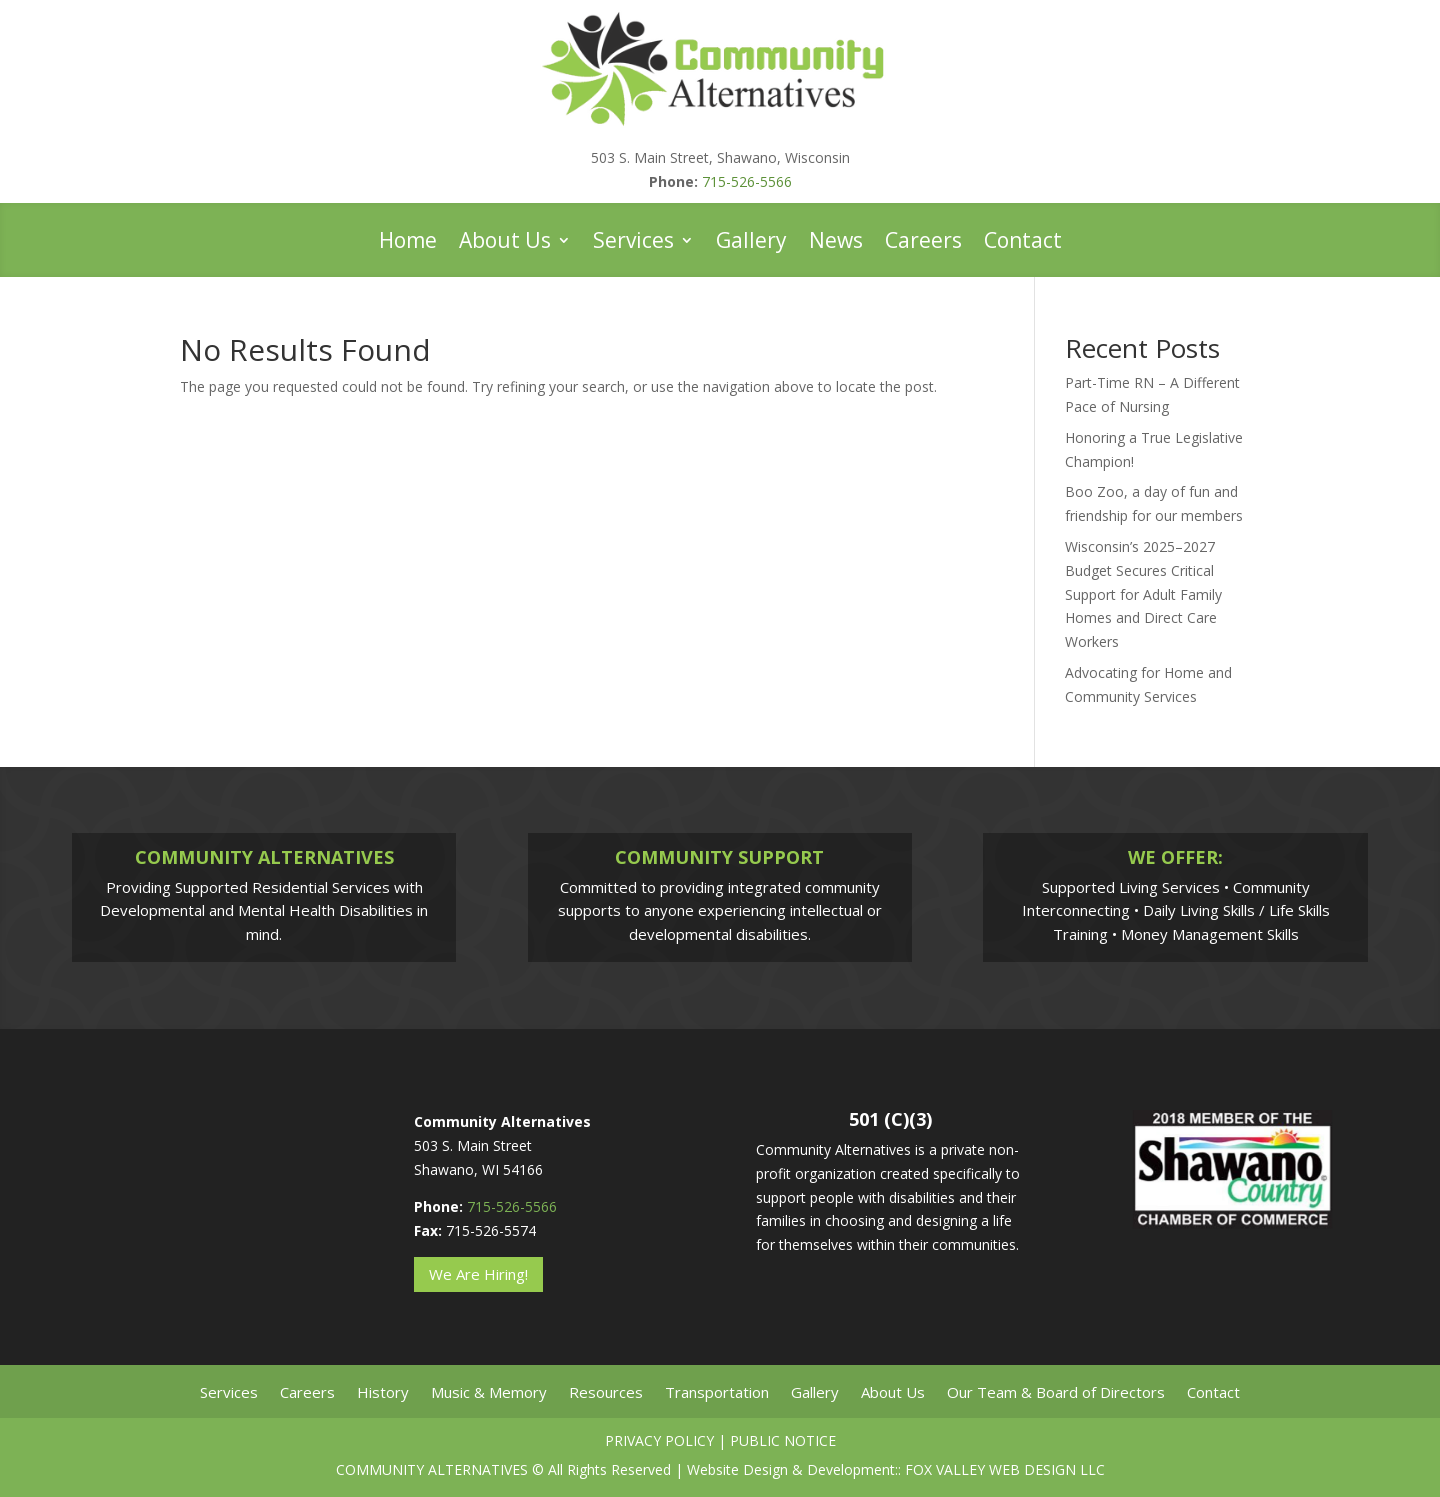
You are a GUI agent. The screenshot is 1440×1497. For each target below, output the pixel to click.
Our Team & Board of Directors (1056, 1393)
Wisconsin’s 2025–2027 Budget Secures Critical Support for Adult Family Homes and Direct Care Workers (1143, 594)
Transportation (717, 1393)
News (836, 243)
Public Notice (783, 1440)
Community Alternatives (432, 1469)
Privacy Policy (659, 1440)
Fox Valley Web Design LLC (1005, 1469)
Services (633, 243)
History (383, 1393)
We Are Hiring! (478, 1274)
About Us (505, 243)
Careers (923, 243)
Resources (606, 1393)
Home (408, 243)
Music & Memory (489, 1393)
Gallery (751, 243)
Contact (1023, 243)
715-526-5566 (747, 181)
